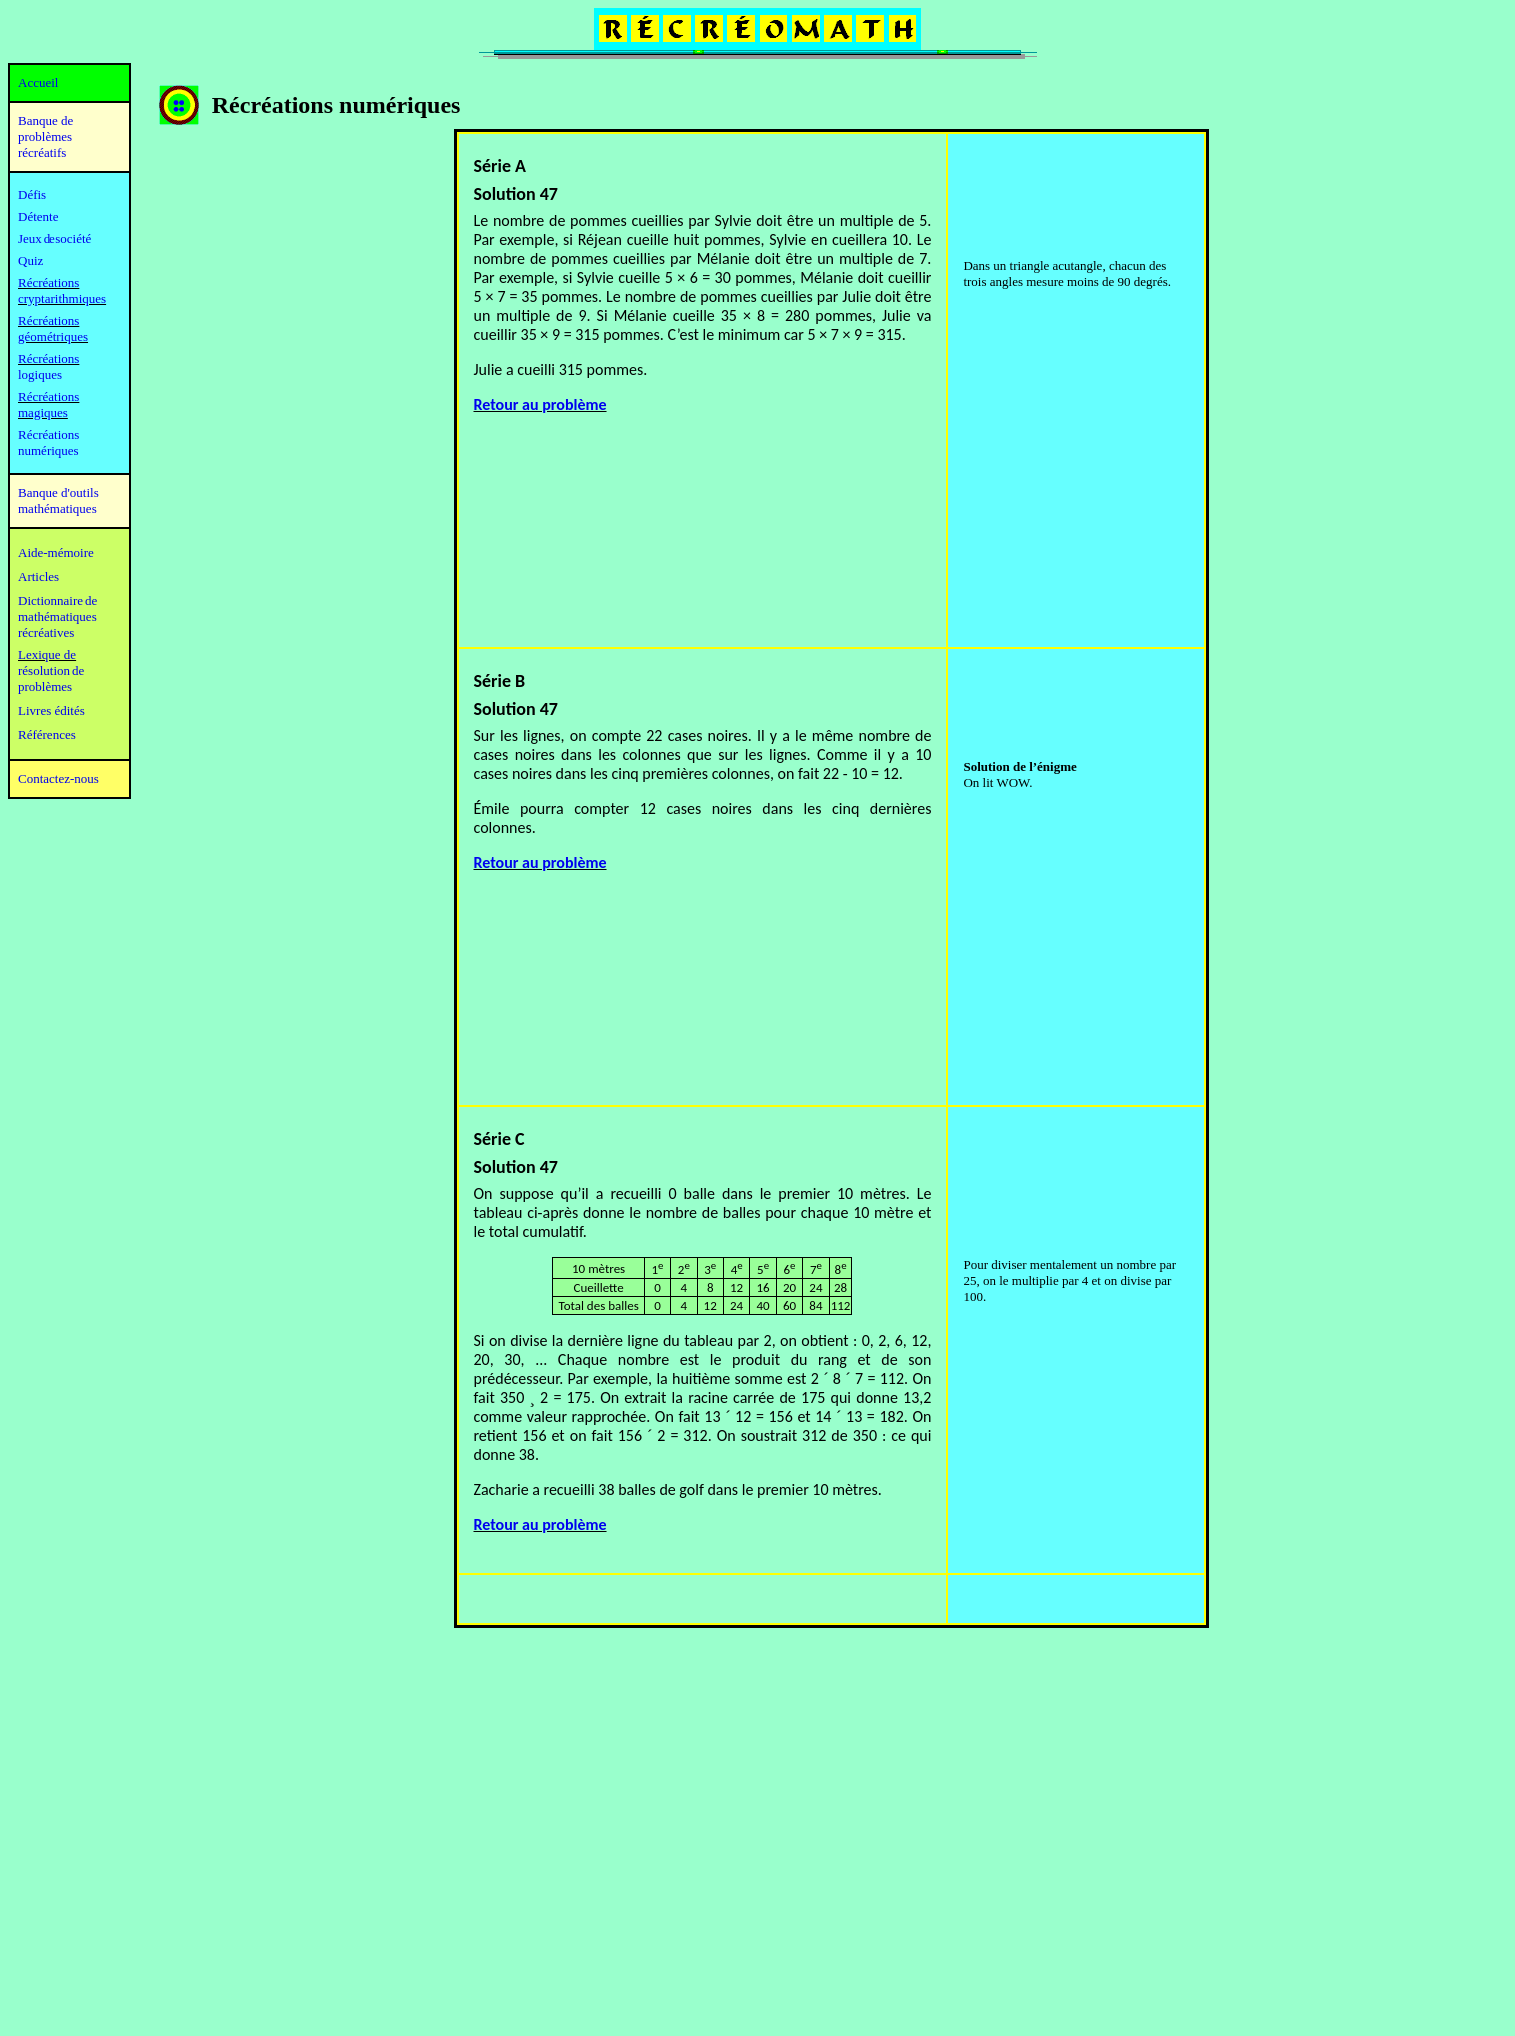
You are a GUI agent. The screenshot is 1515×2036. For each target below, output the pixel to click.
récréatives (46, 632)
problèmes (45, 686)
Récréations (48, 358)
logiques (40, 374)
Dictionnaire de (57, 600)
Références (47, 734)
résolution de (51, 670)
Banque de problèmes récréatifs (45, 136)
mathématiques (57, 616)
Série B (500, 681)
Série (495, 1139)
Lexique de (47, 654)
